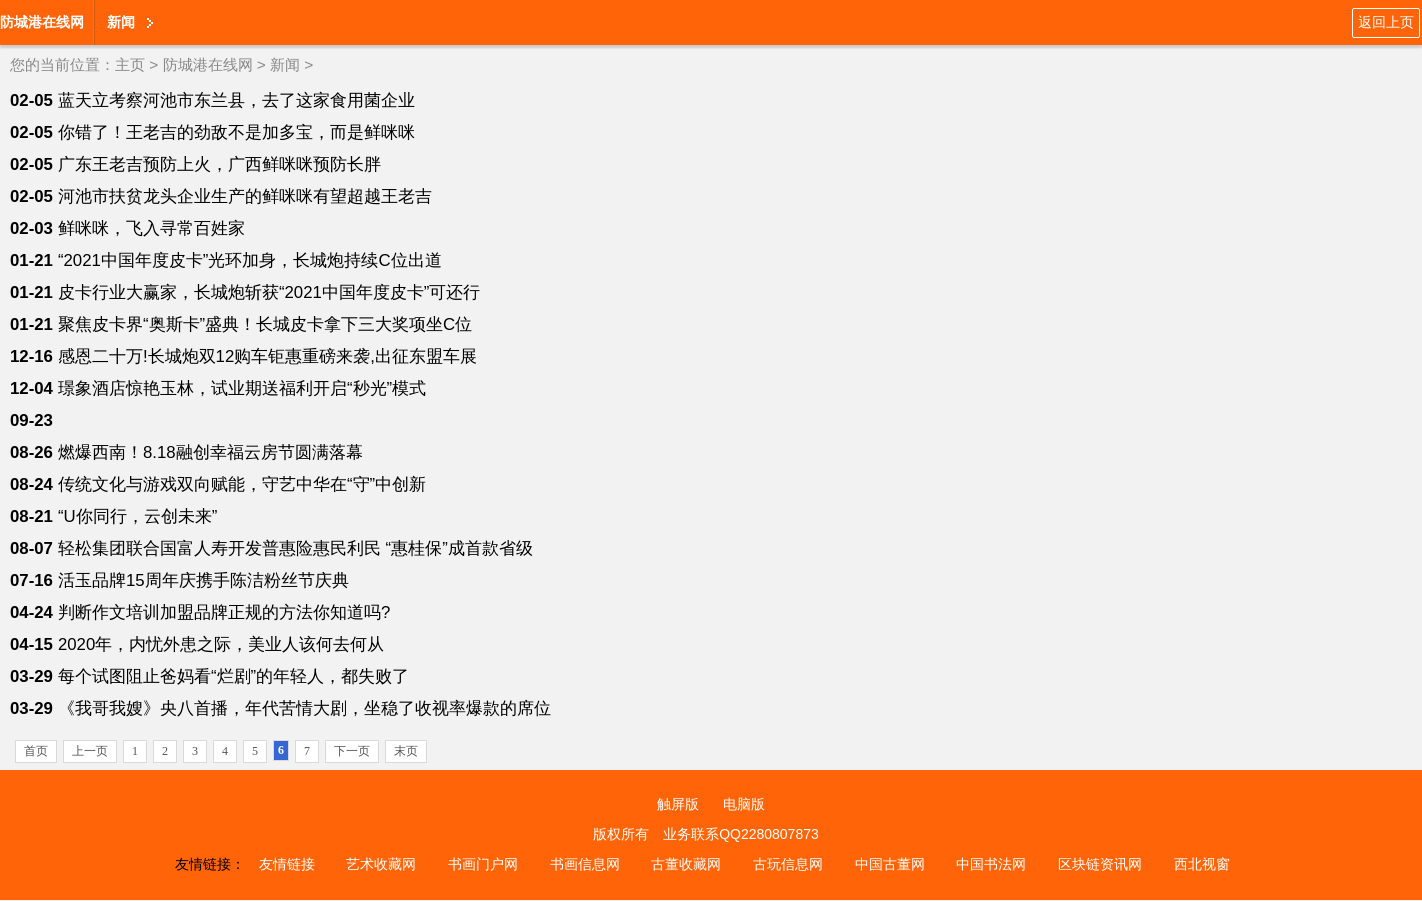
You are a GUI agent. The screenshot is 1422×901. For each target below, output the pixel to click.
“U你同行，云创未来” (137, 516)
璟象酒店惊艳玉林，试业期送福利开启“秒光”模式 (242, 388)
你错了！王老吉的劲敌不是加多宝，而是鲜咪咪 (236, 132)
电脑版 (744, 804)
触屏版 (678, 804)
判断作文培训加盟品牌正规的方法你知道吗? (224, 612)
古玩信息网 (788, 864)
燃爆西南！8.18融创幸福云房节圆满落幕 (210, 452)
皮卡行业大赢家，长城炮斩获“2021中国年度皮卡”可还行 (269, 292)
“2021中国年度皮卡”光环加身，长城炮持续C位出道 (250, 260)
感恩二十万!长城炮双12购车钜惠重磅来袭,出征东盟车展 (267, 356)
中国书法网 (991, 864)
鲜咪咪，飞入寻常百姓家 (151, 228)
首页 (36, 751)
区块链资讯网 (1100, 864)
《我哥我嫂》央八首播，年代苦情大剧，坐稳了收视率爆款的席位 (304, 708)
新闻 (121, 22)
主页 (130, 64)
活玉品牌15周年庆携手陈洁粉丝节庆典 (203, 580)
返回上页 (1386, 22)
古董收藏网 (686, 864)
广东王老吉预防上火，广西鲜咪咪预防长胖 (219, 164)
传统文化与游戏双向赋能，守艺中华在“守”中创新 (242, 484)
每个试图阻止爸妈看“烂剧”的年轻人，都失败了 (233, 676)
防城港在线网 (42, 22)
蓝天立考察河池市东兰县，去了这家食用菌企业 (236, 100)
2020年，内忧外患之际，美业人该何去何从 (221, 644)
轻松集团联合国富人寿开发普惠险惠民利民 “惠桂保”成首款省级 (295, 548)
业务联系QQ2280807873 (741, 834)
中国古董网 (890, 864)
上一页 (90, 751)
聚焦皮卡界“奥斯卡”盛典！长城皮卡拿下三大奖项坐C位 (265, 324)
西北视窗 (1202, 864)
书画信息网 (585, 864)
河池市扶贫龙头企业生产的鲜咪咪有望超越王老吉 (245, 196)
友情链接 (287, 864)
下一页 (352, 751)
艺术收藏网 (381, 864)
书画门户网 (483, 864)
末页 (406, 751)
